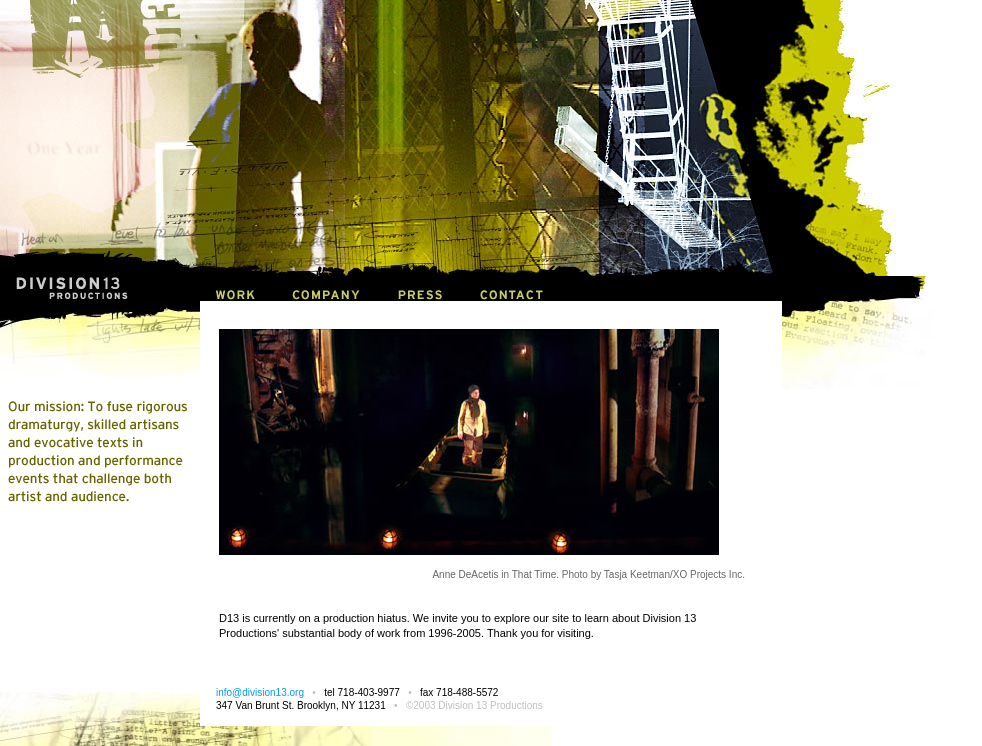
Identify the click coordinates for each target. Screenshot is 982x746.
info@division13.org (260, 692)
